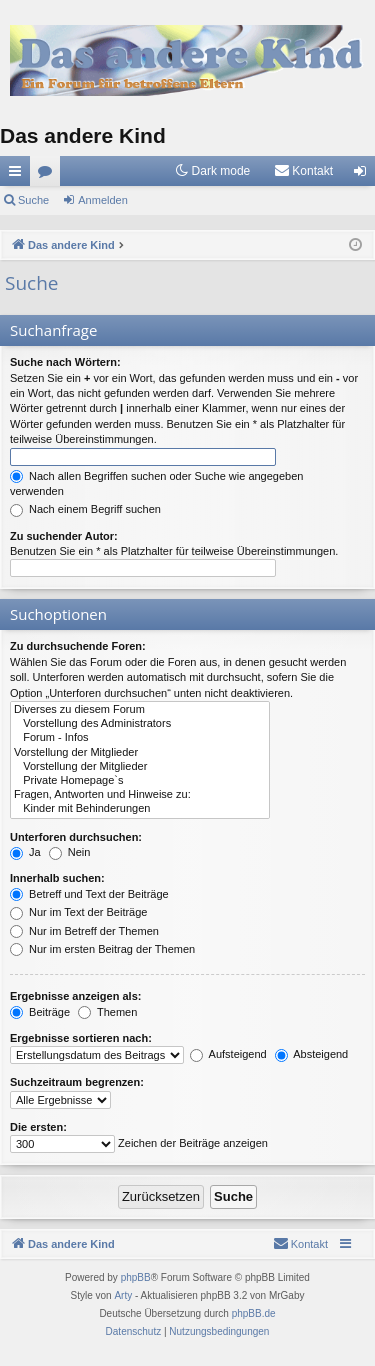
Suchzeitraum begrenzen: (77, 1082)
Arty (123, 1295)
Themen (107, 1012)
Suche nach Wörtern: (65, 362)
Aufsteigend (228, 1054)
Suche (33, 200)
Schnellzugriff (19, 175)
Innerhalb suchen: (57, 878)
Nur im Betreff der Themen (84, 931)
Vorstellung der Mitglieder (140, 753)
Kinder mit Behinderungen (140, 809)
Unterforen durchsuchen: (76, 837)
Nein (70, 852)
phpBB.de (254, 1313)
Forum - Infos (140, 738)
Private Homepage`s (140, 781)
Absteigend (312, 1054)
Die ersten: (38, 1127)
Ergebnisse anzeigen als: (75, 996)
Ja (25, 852)
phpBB (136, 1277)
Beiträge (40, 1012)
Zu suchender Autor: (64, 536)
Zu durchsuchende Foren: (78, 646)
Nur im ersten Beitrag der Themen (102, 949)
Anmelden (103, 200)
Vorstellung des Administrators (140, 724)
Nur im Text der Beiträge (78, 912)
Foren (49, 175)
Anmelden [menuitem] (364, 175)
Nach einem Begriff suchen (85, 509)
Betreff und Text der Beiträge (89, 894)
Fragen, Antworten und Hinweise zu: (140, 795)
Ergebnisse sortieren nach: (81, 1038)
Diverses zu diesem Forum (140, 710)
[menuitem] (303, 171)
